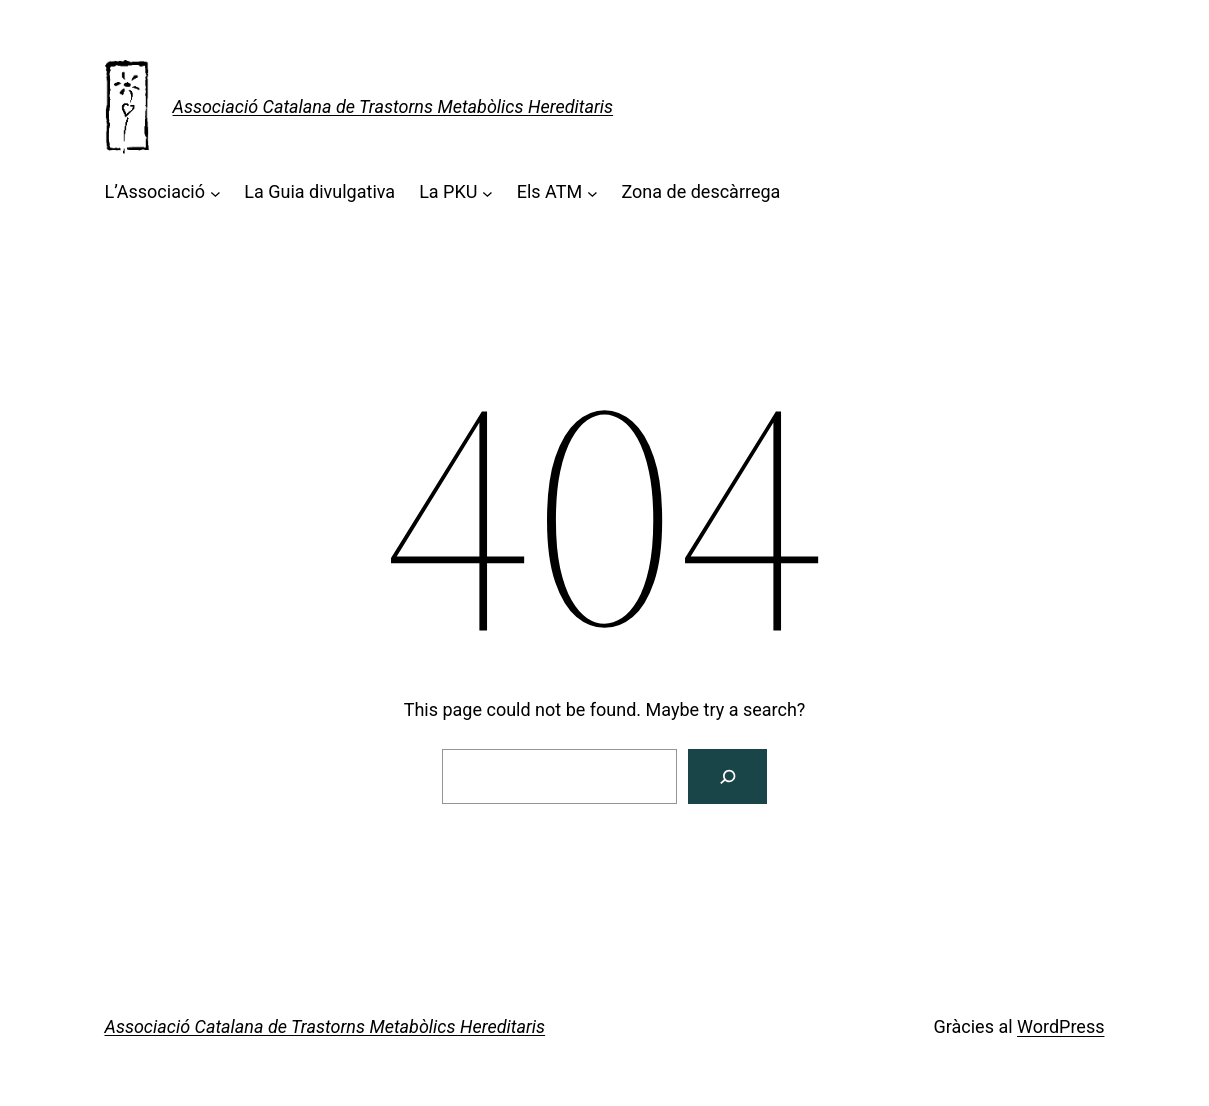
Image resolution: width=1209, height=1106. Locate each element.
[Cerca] (727, 776)
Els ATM (549, 191)
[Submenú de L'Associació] (215, 192)
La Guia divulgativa (319, 191)
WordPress (1060, 1026)
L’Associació (155, 191)
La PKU (448, 191)
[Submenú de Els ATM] (592, 192)
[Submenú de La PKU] (487, 192)
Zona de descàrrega (700, 191)
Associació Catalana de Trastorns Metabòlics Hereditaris (393, 106)
